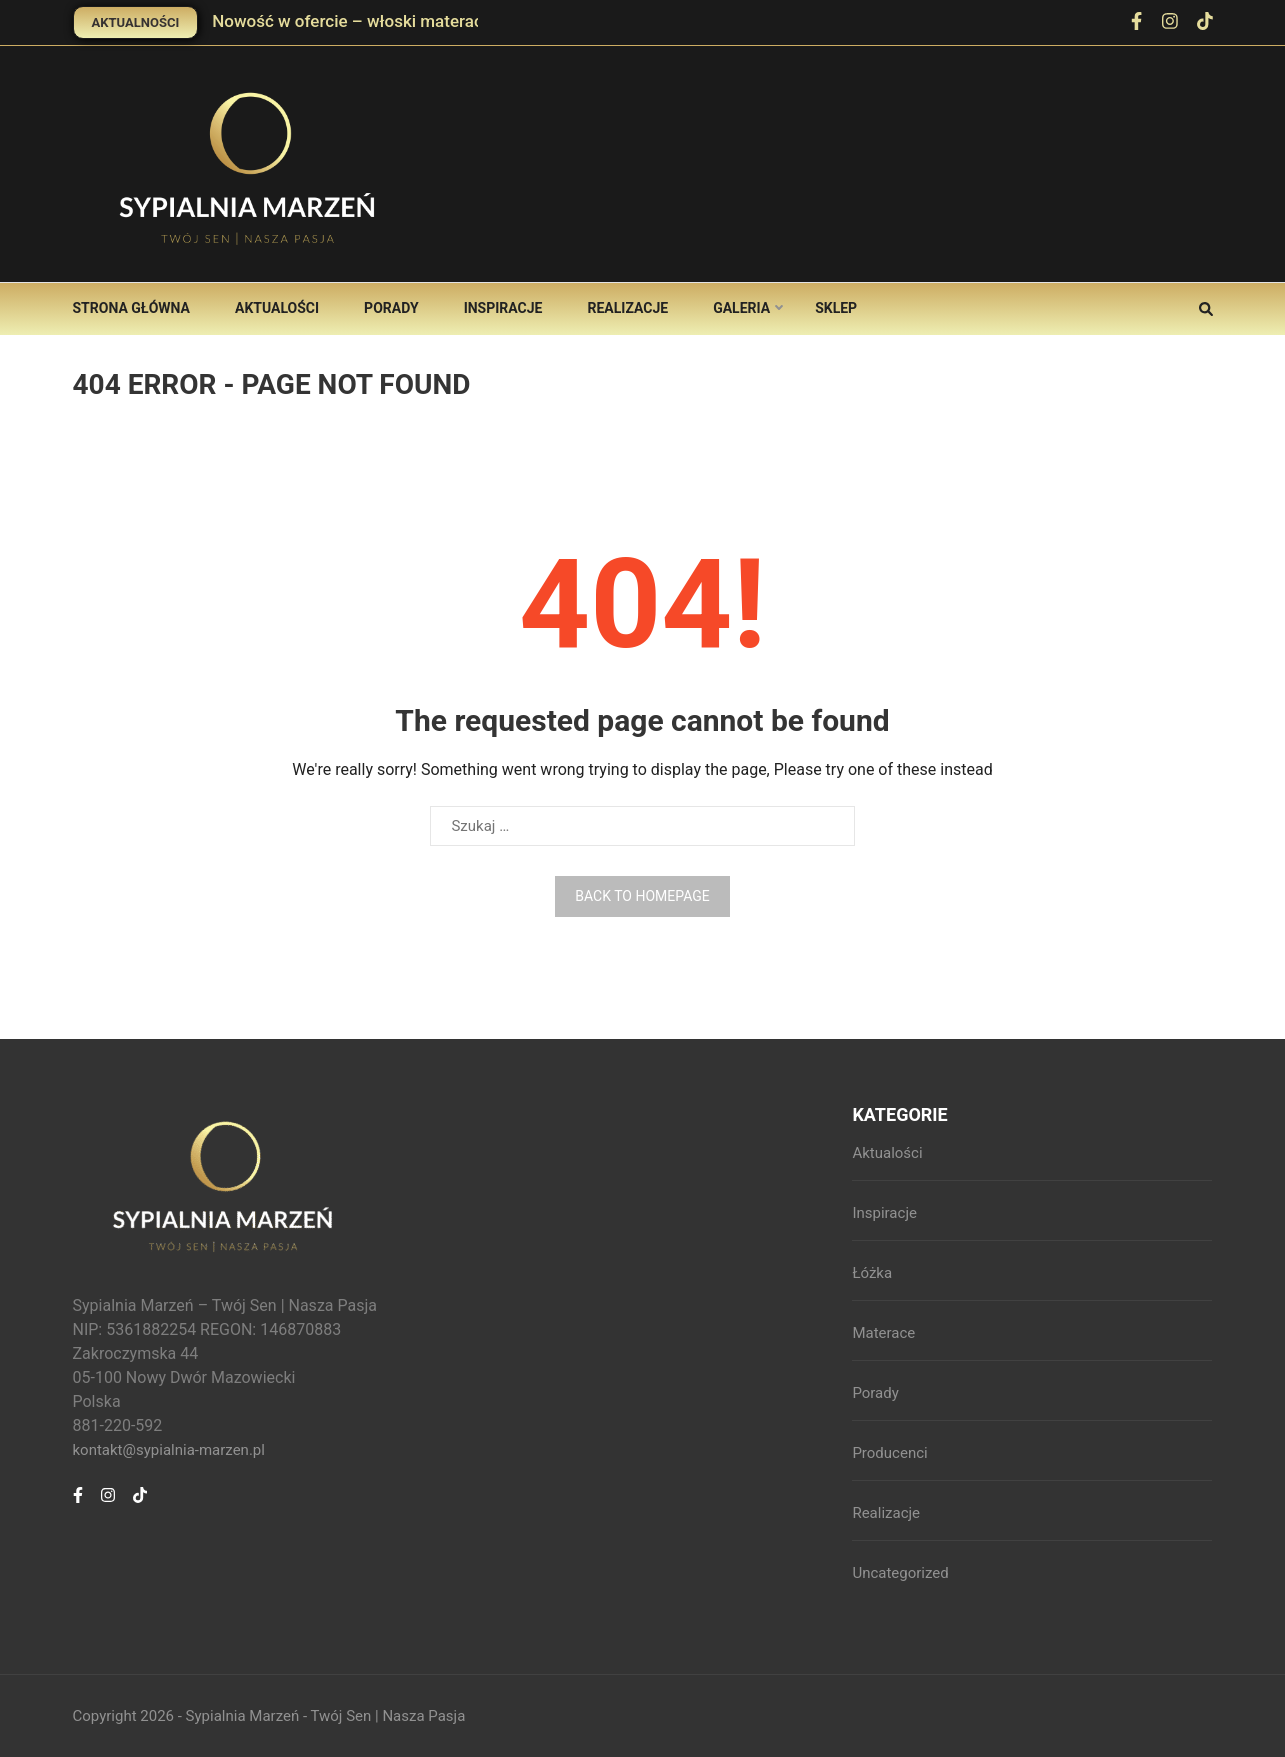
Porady (391, 308)
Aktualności (136, 22)
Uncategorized (900, 1573)
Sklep (836, 308)
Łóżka (872, 1273)
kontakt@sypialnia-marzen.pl (169, 1450)
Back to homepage (642, 896)
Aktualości (277, 308)
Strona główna (131, 308)
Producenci (889, 1453)
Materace (883, 1333)
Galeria (741, 308)
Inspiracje (503, 308)
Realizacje (627, 308)
